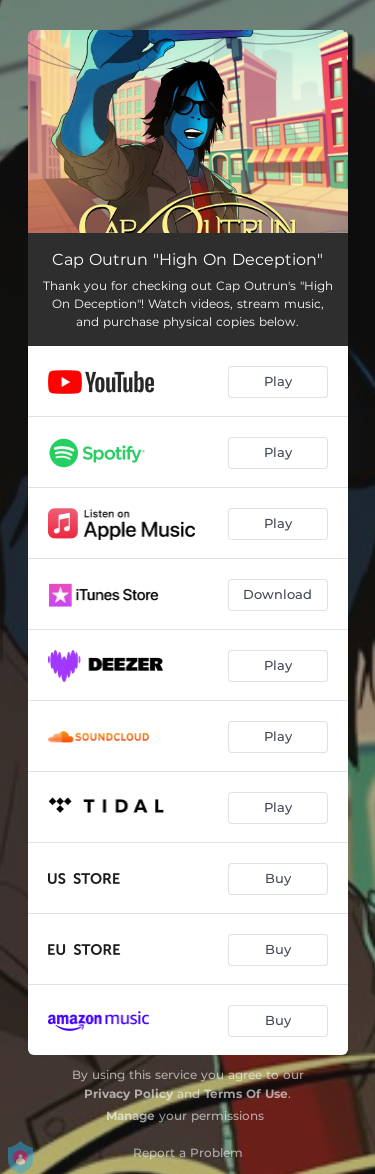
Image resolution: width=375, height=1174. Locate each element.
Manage (130, 1115)
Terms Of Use (246, 1093)
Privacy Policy (128, 1093)
